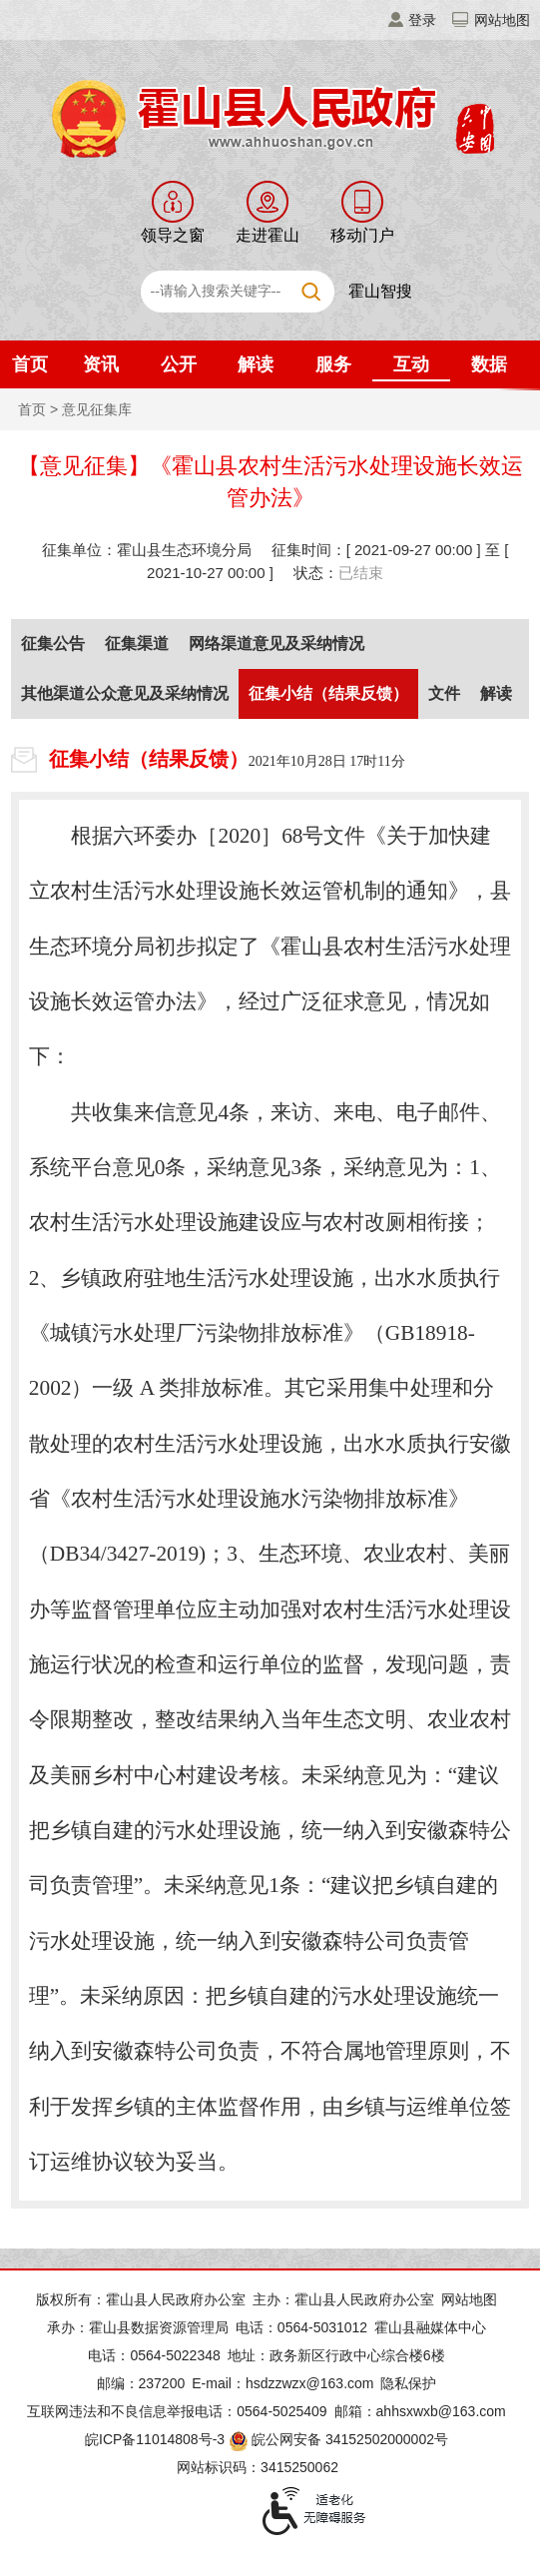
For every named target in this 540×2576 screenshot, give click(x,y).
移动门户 (362, 235)
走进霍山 (267, 235)
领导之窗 (173, 235)
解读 (255, 364)
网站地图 (502, 20)
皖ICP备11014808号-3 (155, 2439)
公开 (179, 364)
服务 (333, 364)
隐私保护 (408, 2383)
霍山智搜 (380, 291)
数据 (489, 364)
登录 (422, 20)
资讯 (101, 364)
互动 (411, 364)
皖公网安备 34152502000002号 (340, 2439)
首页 (30, 364)
